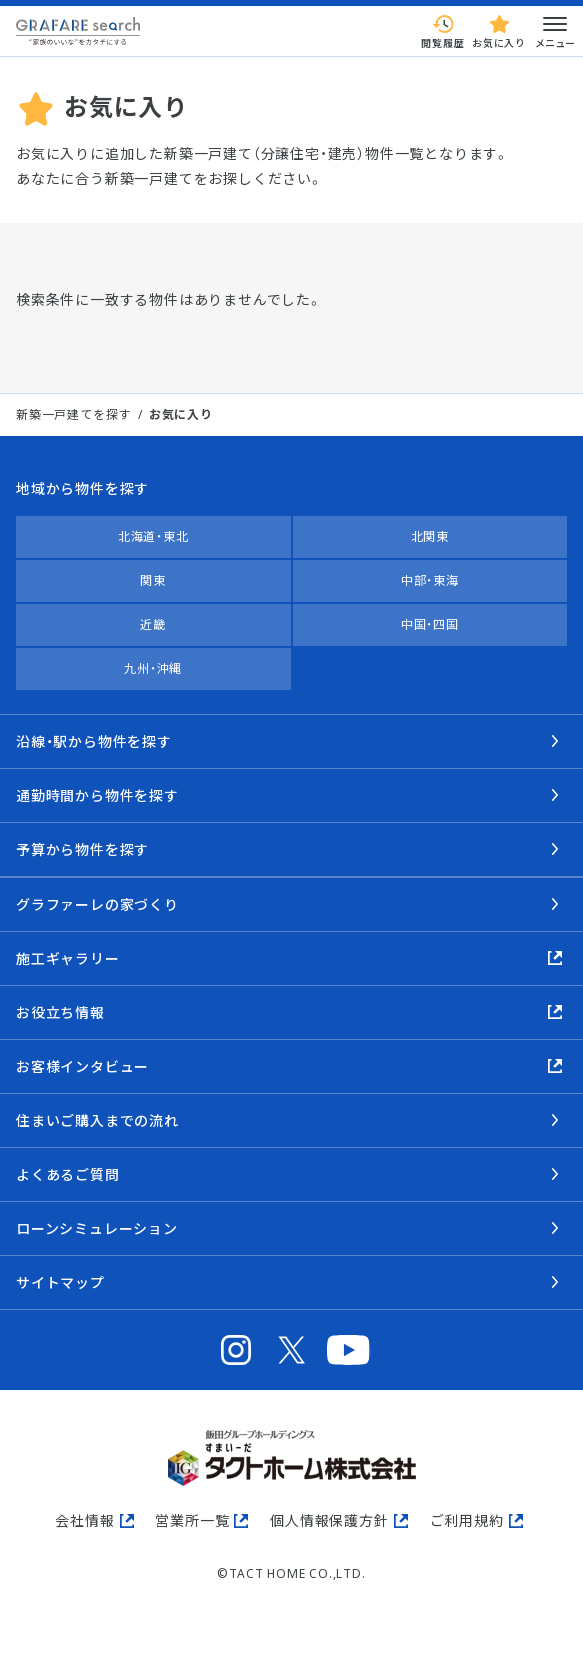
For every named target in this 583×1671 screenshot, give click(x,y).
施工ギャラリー (68, 958)
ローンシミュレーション (97, 1228)
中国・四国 (430, 624)
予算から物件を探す (82, 849)
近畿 (153, 624)
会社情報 (84, 1520)
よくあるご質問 (68, 1174)
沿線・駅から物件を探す (94, 741)
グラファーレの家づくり (97, 904)
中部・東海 (430, 580)
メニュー (555, 31)
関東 (153, 580)
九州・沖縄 (153, 668)
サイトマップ (60, 1282)
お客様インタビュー (82, 1066)
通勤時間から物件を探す (97, 795)
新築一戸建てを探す (73, 414)
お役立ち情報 (60, 1012)
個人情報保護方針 (329, 1520)
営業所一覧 (192, 1520)
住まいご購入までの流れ (97, 1120)
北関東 (430, 536)
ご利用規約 (467, 1520)
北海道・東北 (153, 536)
